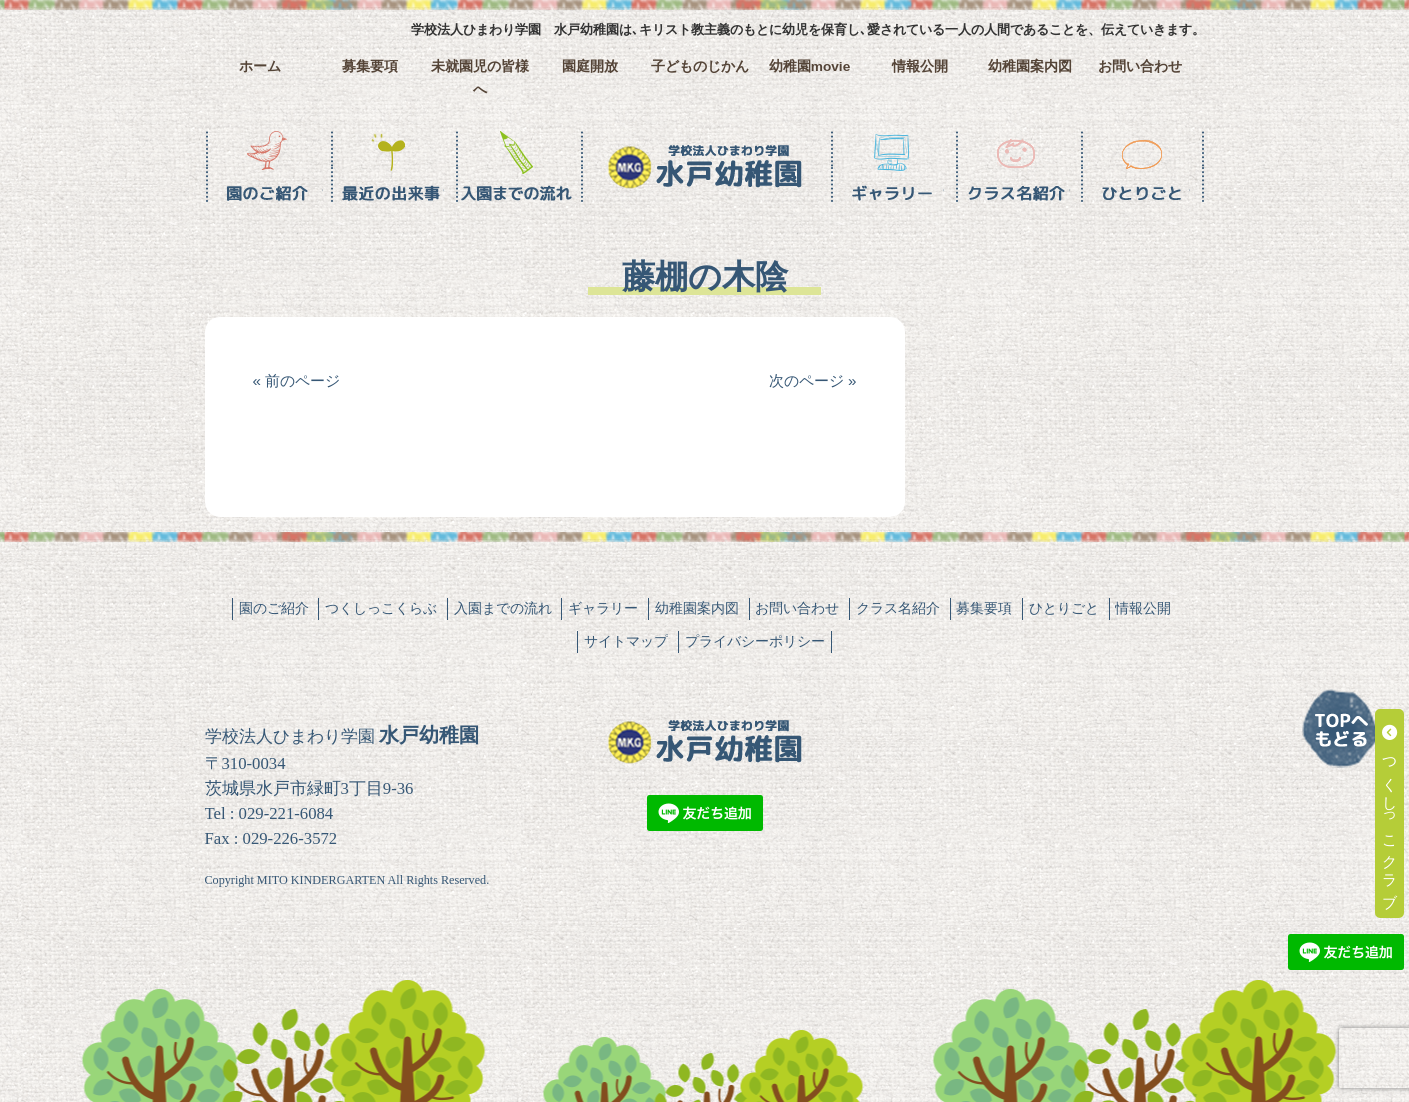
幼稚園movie (810, 66)
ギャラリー (603, 608)
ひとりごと (1064, 608)
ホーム (260, 66)
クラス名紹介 (898, 608)
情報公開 (920, 66)
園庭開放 (590, 66)
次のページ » (813, 380)
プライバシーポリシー (755, 641)
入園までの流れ (503, 608)
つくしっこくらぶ (381, 608)
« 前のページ (297, 380)
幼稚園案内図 (1030, 66)
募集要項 (370, 66)
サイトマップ (626, 641)
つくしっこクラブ (1390, 813)
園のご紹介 (274, 608)
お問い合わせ (1140, 66)
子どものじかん (700, 66)
